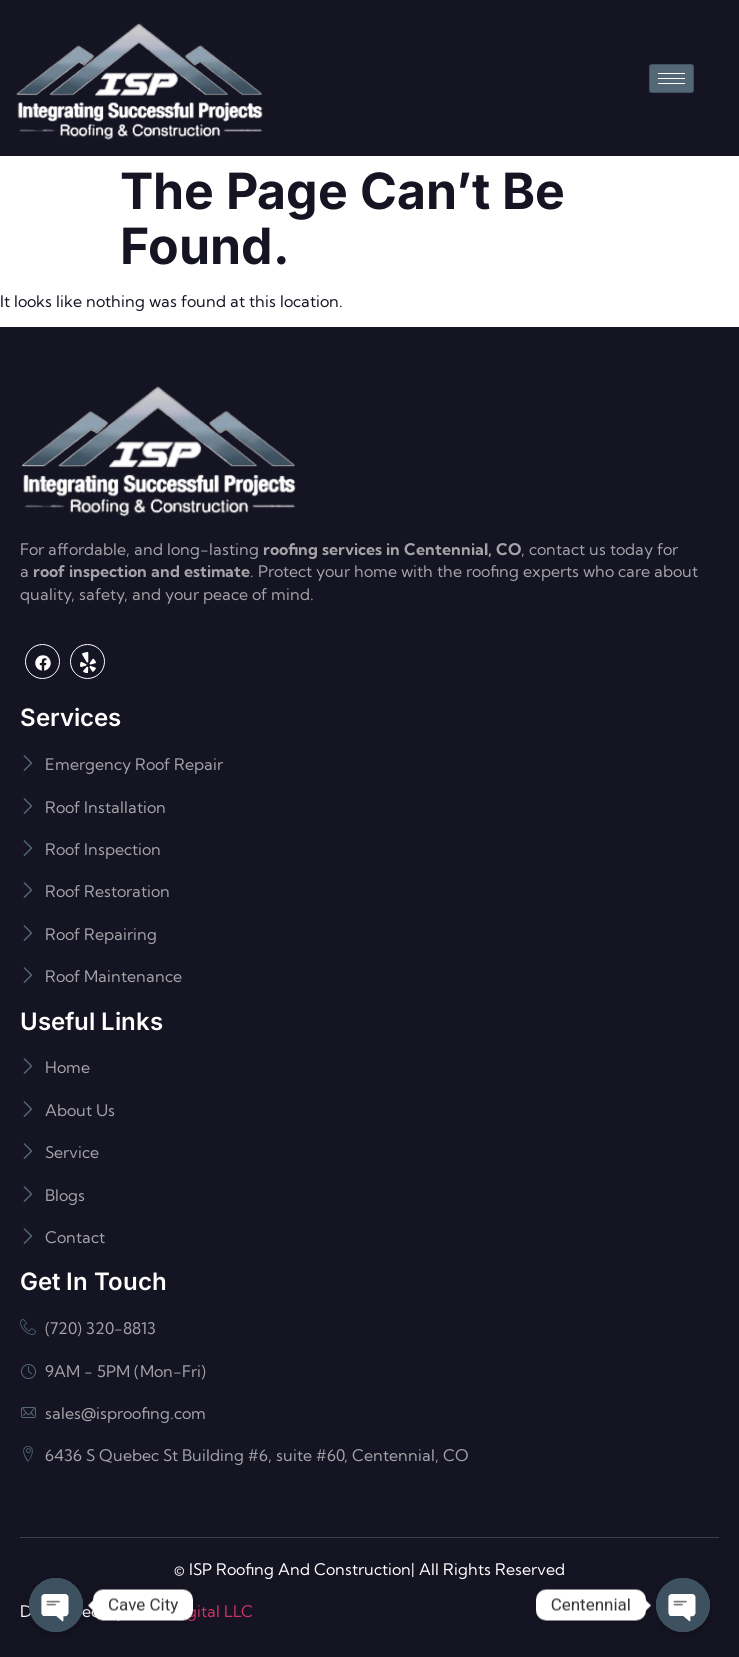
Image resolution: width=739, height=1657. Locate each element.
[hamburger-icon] (671, 78)
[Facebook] (42, 661)
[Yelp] (87, 661)
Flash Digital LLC (190, 1611)
